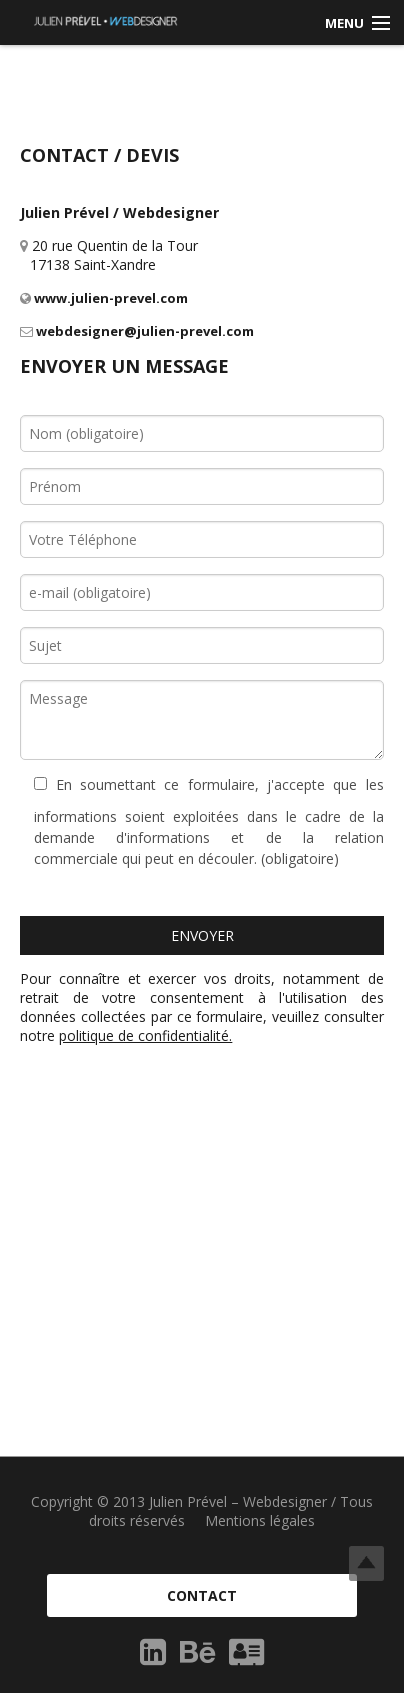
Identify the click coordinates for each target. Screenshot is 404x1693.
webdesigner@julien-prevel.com (137, 331)
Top (366, 1563)
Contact (202, 1595)
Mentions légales (260, 1520)
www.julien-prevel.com (104, 298)
